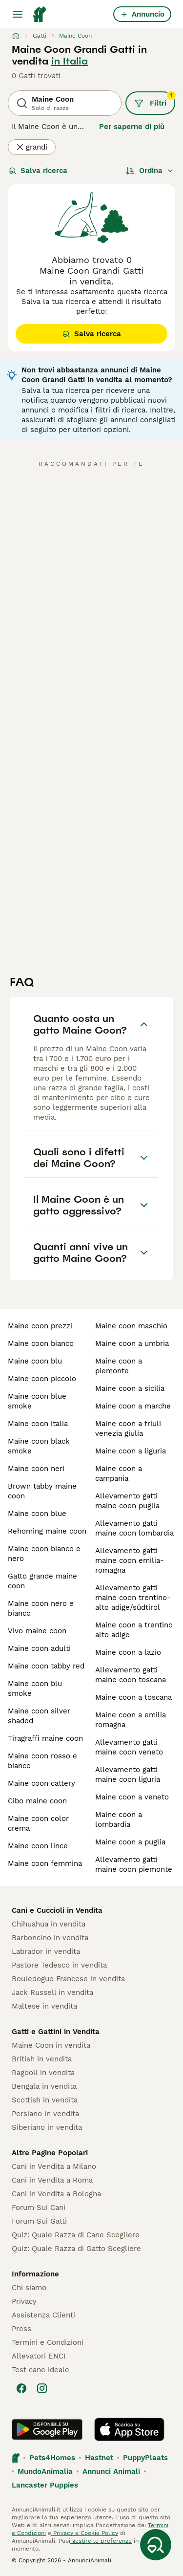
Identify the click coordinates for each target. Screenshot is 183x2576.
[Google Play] (47, 2429)
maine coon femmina (45, 1863)
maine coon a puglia (130, 1842)
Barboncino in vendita (50, 1937)
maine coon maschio (131, 1325)
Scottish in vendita (45, 2100)
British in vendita (42, 2059)
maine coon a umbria (132, 1343)
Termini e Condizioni (47, 2342)
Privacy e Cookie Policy (84, 2533)
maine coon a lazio (128, 1652)
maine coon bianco (41, 1343)
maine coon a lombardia (118, 1819)
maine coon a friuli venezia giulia (128, 1428)
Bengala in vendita (44, 2086)
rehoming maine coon (47, 1531)
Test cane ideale (40, 2369)
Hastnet (99, 2457)
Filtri (154, 99)
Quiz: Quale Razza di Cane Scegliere (76, 2234)
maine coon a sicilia (129, 1388)
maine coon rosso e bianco (42, 1761)
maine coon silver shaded (39, 1716)
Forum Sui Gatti (39, 2221)
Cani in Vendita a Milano (54, 2166)
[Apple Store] (129, 2429)
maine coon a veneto (132, 1797)
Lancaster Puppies (45, 2485)
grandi (31, 147)
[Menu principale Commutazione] (17, 14)
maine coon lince (38, 1845)
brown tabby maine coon (42, 1491)
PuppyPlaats (145, 2457)
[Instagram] (42, 2388)
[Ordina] (150, 170)
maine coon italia (38, 1423)
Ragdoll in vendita (43, 2072)
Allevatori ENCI (38, 2356)
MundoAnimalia (45, 2471)
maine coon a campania (118, 1473)
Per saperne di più (131, 126)
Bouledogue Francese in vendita (68, 1978)
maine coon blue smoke (37, 1401)
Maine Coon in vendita (51, 2045)
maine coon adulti (39, 1648)
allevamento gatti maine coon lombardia (134, 1528)
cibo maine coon (37, 1801)
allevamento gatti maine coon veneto (129, 1747)
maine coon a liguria (130, 1451)
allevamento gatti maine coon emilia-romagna (129, 1560)
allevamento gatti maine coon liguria (127, 1774)
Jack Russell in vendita (52, 1992)
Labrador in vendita (46, 1951)
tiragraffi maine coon (45, 1738)
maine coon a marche (133, 1406)
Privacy (24, 2301)
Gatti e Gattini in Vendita (56, 2031)
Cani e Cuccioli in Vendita (57, 1910)
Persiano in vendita (45, 2113)
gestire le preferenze (101, 2540)
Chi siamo (29, 2287)
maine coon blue (37, 1513)
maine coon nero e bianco (41, 1608)
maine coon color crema (38, 1823)
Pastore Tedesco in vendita (59, 1965)
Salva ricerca (38, 170)
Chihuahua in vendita (48, 1924)
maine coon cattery (41, 1783)
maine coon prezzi (40, 1325)
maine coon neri (36, 1468)
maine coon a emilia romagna (130, 1719)
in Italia (69, 61)
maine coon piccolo (42, 1378)
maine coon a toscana (133, 1697)
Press (21, 2328)
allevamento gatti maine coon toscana (130, 1675)
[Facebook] (21, 2388)
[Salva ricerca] (155, 2544)
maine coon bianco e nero (44, 1553)
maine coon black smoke (39, 1446)
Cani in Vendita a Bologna (56, 2193)
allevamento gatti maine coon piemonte (133, 1864)
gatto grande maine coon (42, 1581)
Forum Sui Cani (38, 2207)
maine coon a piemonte (118, 1366)
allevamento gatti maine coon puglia (127, 1501)
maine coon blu (35, 1361)
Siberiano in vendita (47, 2127)
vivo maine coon (37, 1630)
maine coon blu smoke (35, 1688)
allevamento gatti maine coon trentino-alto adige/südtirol (133, 1597)
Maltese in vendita (44, 2006)
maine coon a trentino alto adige (134, 1630)
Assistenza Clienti (43, 2315)
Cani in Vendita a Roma (52, 2180)
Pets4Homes (52, 2457)
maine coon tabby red (46, 1666)
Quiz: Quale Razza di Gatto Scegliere (76, 2248)
